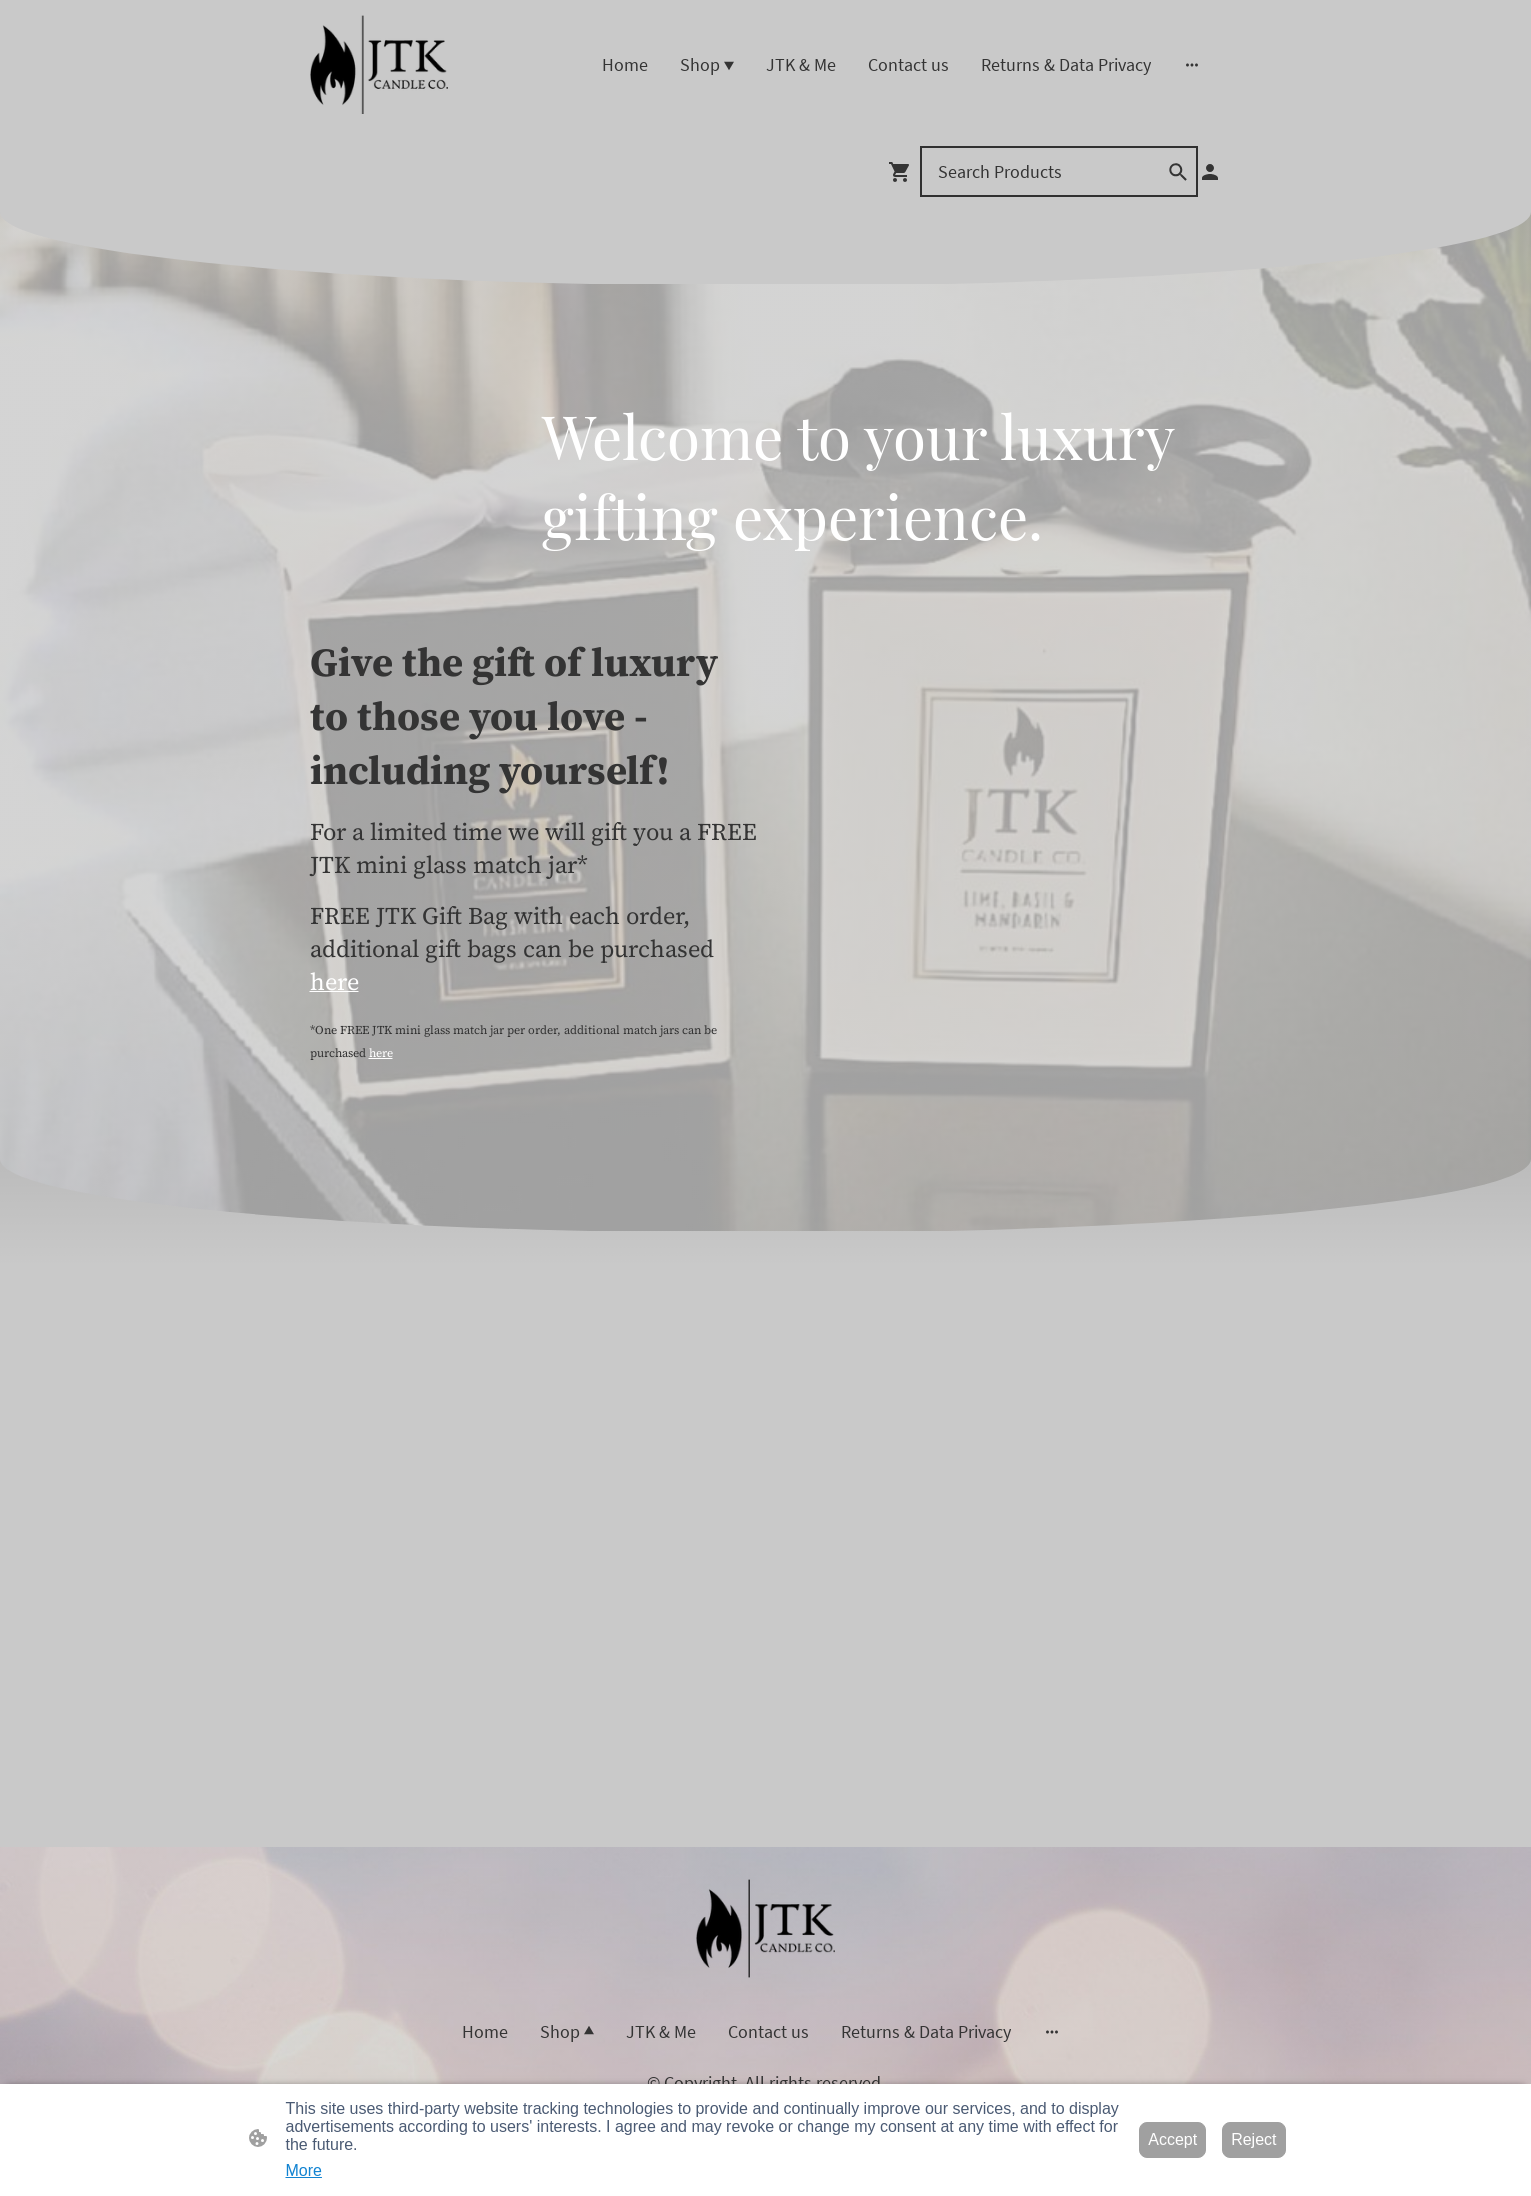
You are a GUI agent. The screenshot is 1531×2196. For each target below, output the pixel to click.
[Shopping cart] (904, 172)
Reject (1253, 2139)
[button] (1178, 172)
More (304, 2170)
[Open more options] (1192, 64)
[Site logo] (379, 65)
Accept (1172, 2139)
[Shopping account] (1210, 172)
